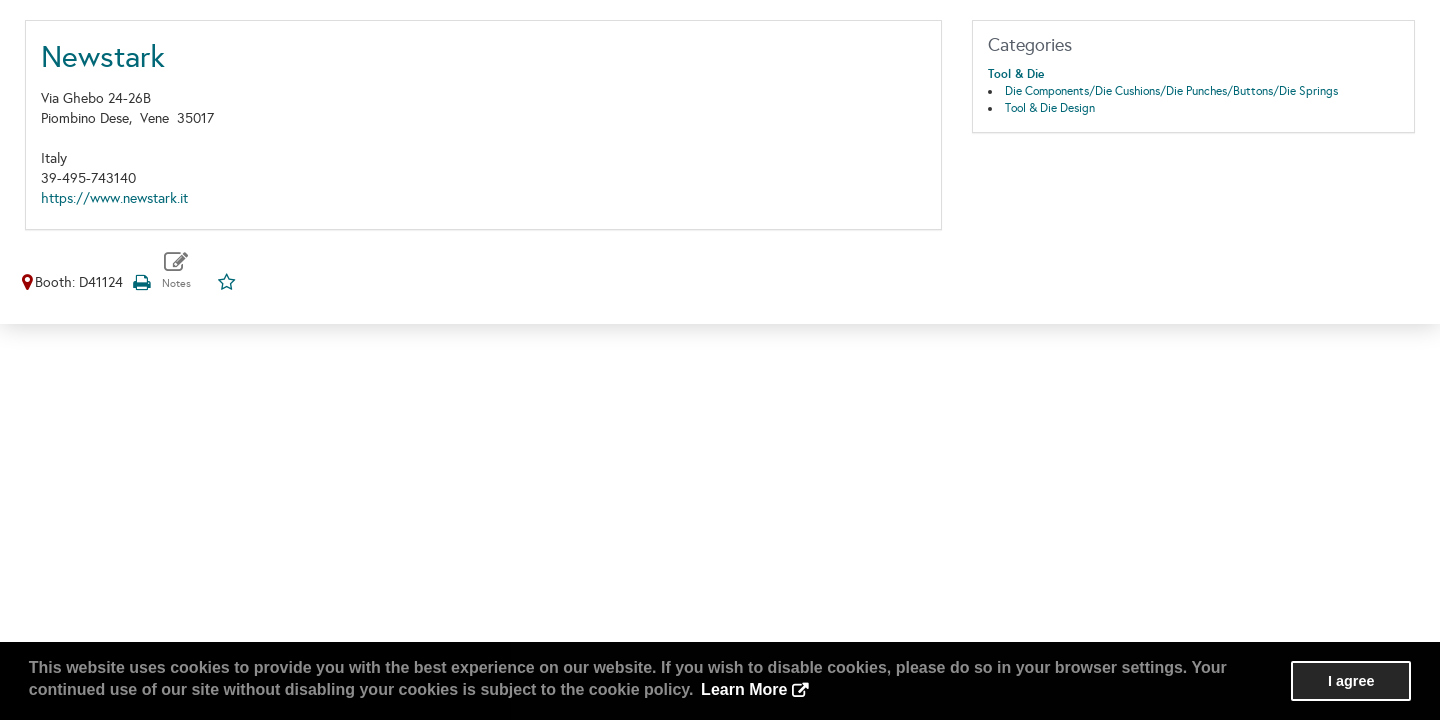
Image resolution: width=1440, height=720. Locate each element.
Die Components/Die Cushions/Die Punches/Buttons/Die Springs (1171, 91)
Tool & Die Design (1050, 108)
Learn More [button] (744, 689)
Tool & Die (1016, 74)
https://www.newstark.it (114, 198)
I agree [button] (1351, 681)
